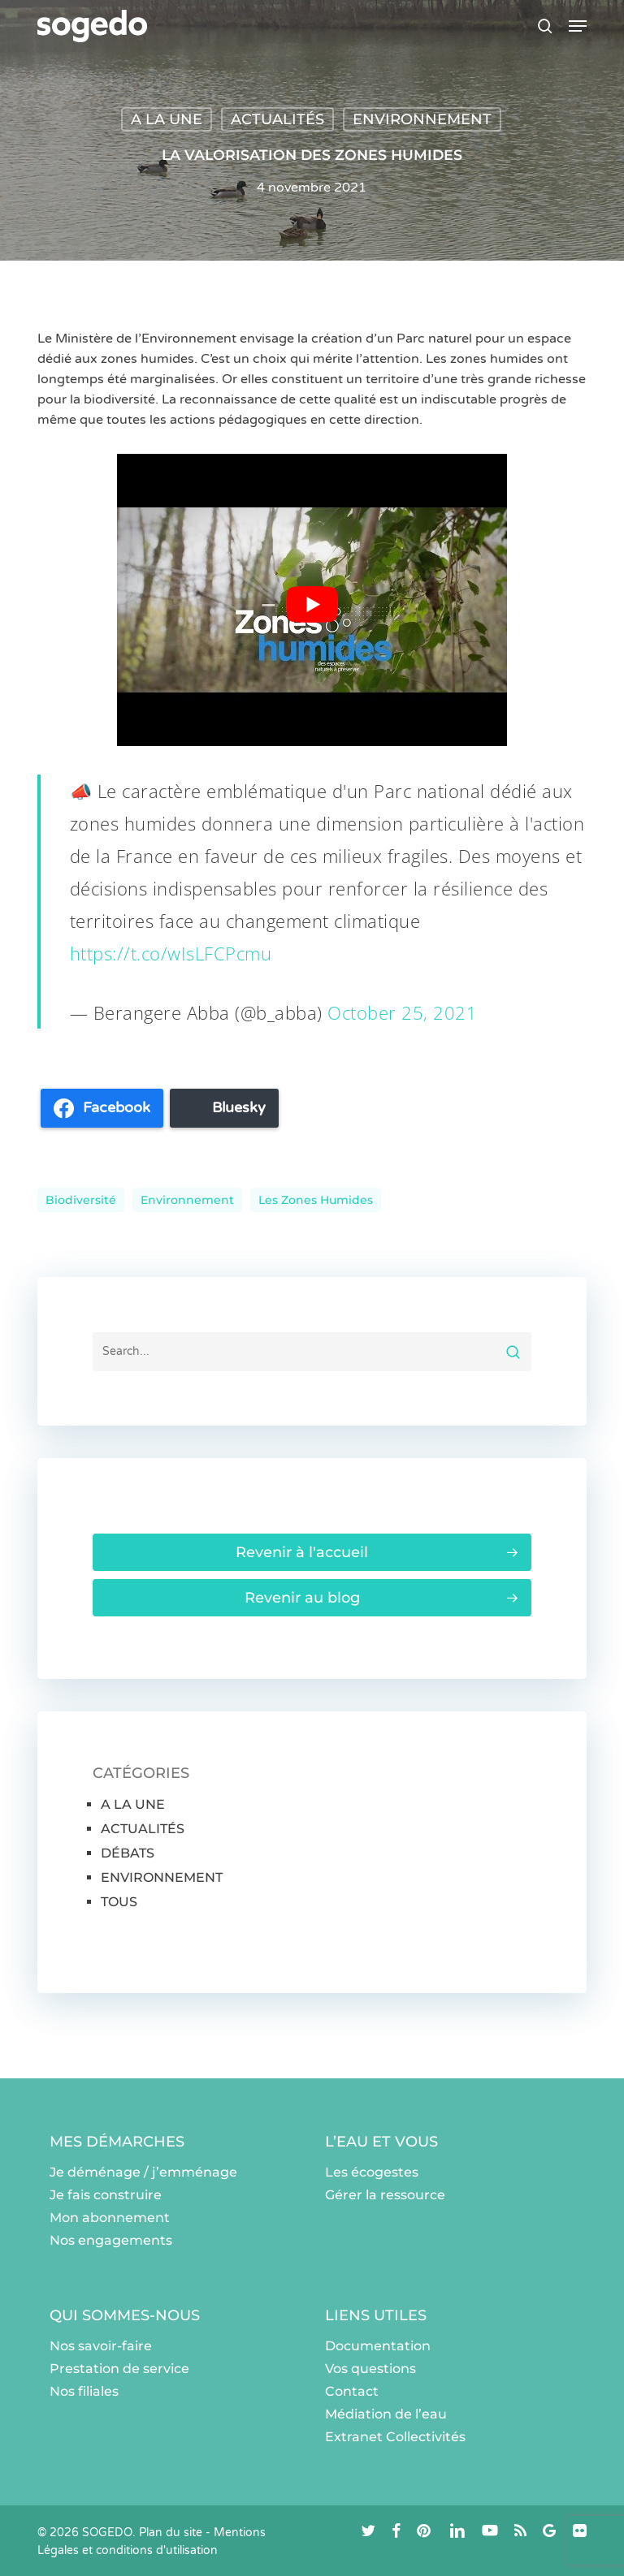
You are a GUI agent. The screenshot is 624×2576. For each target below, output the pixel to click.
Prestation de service (119, 2368)
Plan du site (170, 2532)
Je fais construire (106, 2195)
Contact (352, 2391)
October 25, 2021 (402, 1012)
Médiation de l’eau (386, 2414)
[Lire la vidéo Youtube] (312, 604)
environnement (187, 1200)
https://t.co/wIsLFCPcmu (171, 953)
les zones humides (315, 1200)
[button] (578, 26)
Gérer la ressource (385, 2195)
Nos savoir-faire (101, 2346)
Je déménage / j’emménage (143, 2172)
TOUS (119, 1901)
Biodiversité (81, 1200)
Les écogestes (371, 2172)
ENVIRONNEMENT (422, 119)
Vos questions (370, 2368)
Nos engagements (111, 2240)
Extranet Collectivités (395, 2436)
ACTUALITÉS (277, 119)
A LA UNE (166, 119)
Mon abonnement (110, 2217)
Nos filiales (84, 2391)
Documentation (378, 2346)
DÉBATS (127, 1853)
